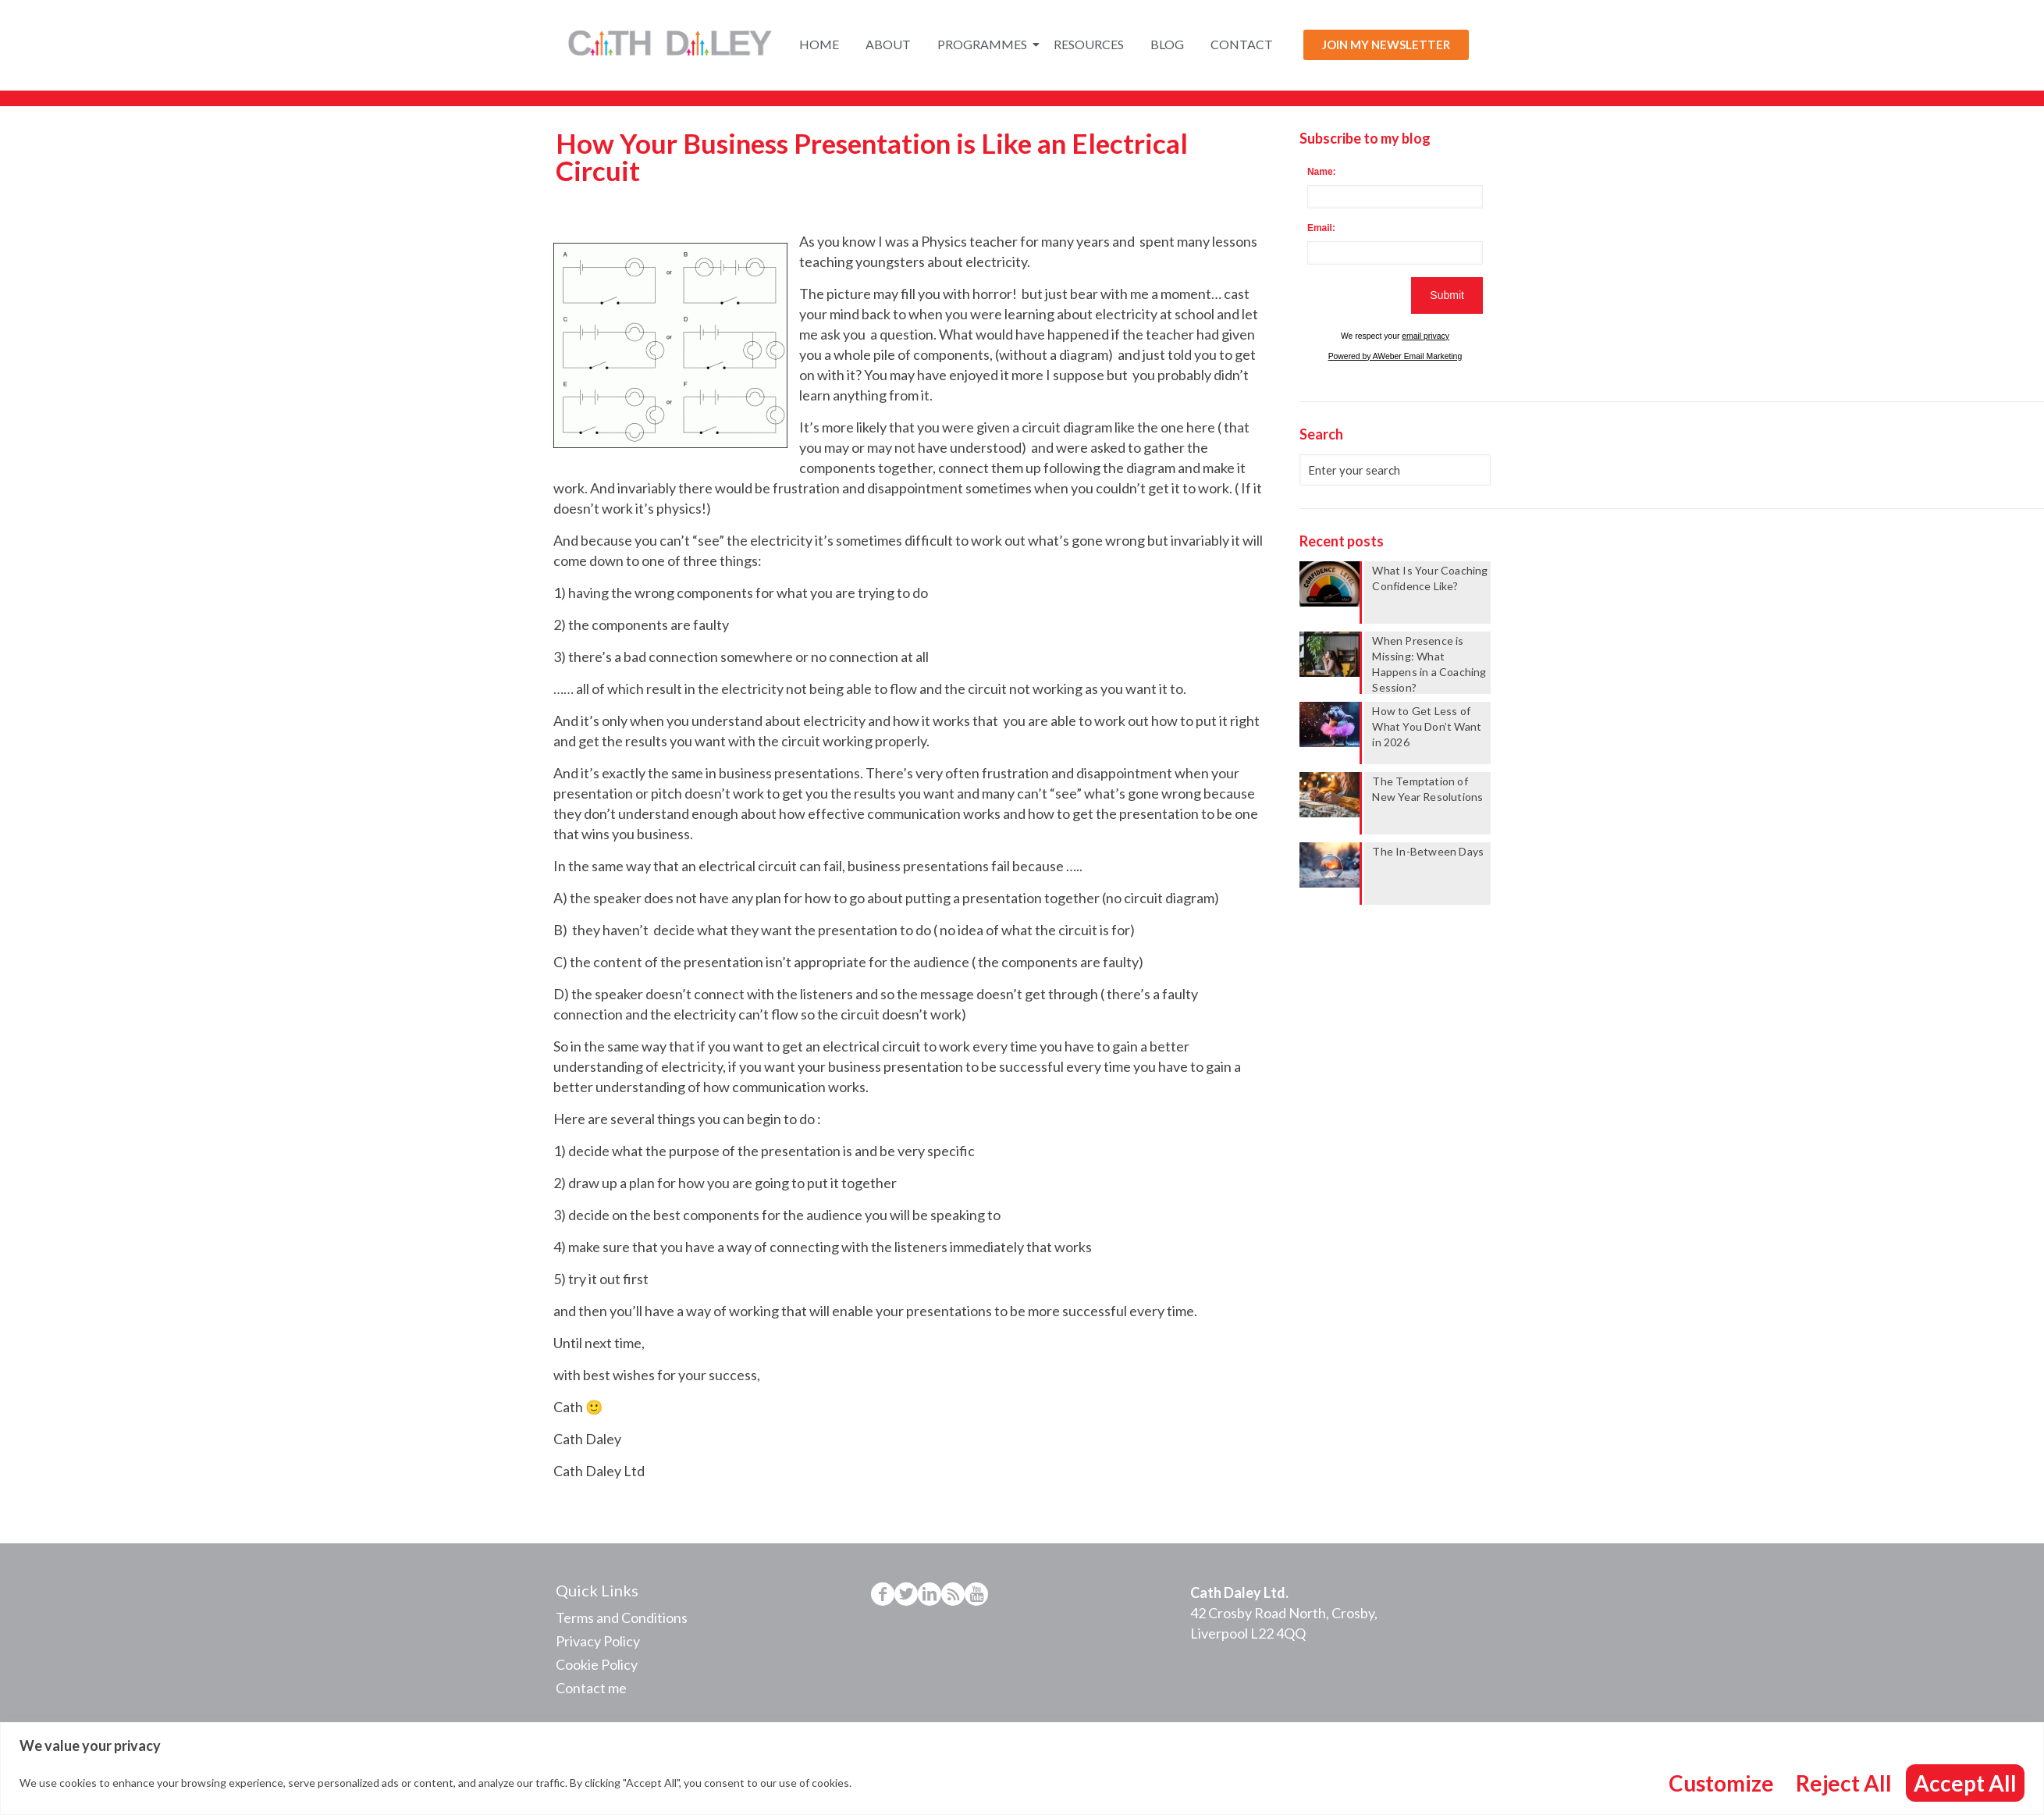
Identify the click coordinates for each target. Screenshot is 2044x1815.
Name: (1321, 171)
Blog (1167, 44)
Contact (1241, 44)
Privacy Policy (598, 1641)
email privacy (1425, 336)
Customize (1721, 1783)
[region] (1022, 1768)
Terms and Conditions (622, 1617)
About (888, 44)
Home (819, 44)
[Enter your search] (1394, 470)
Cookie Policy (597, 1664)
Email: (1321, 227)
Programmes (985, 44)
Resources (1089, 44)
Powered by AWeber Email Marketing (1395, 356)
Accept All (1965, 1783)
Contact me (591, 1687)
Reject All (1844, 1783)
